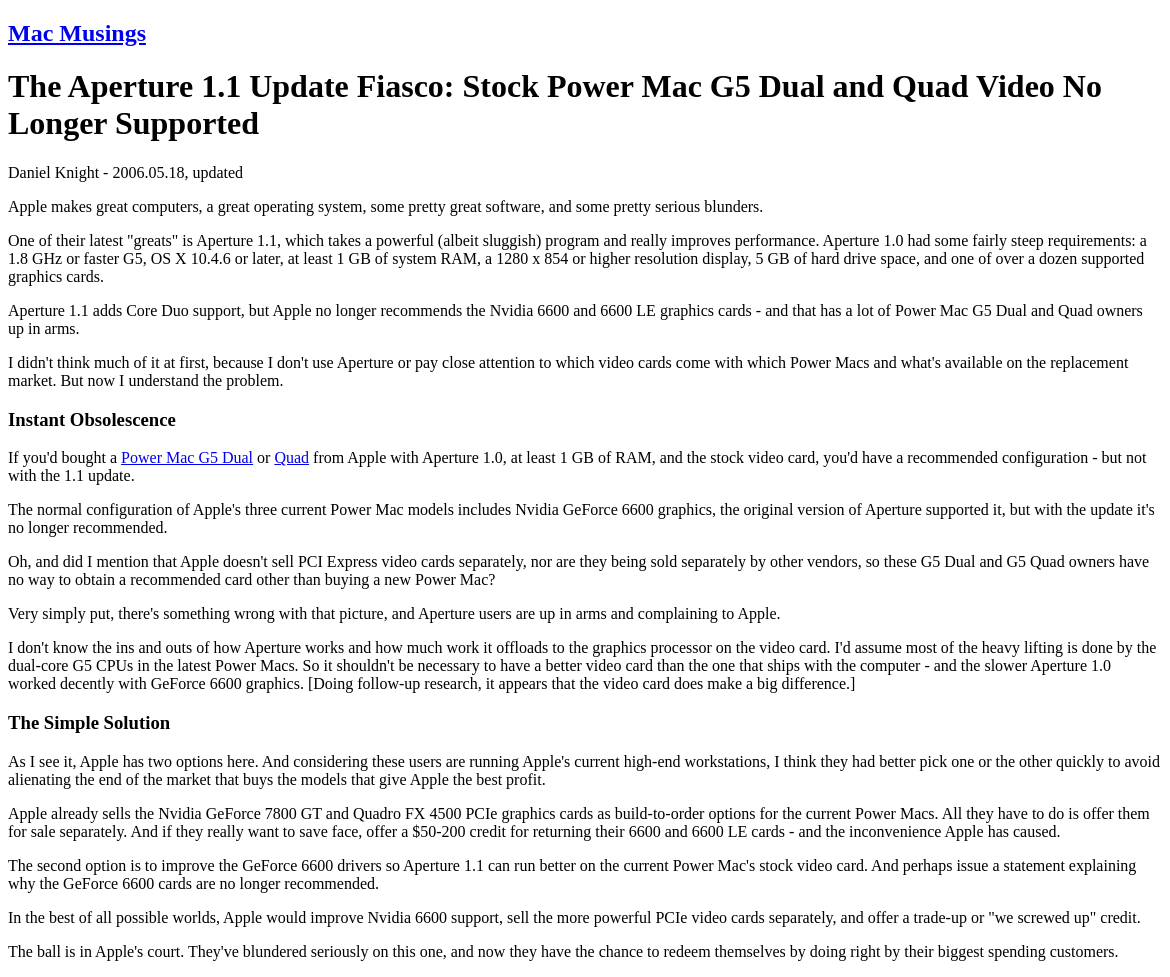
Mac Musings (77, 33)
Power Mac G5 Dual (187, 457)
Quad (291, 457)
